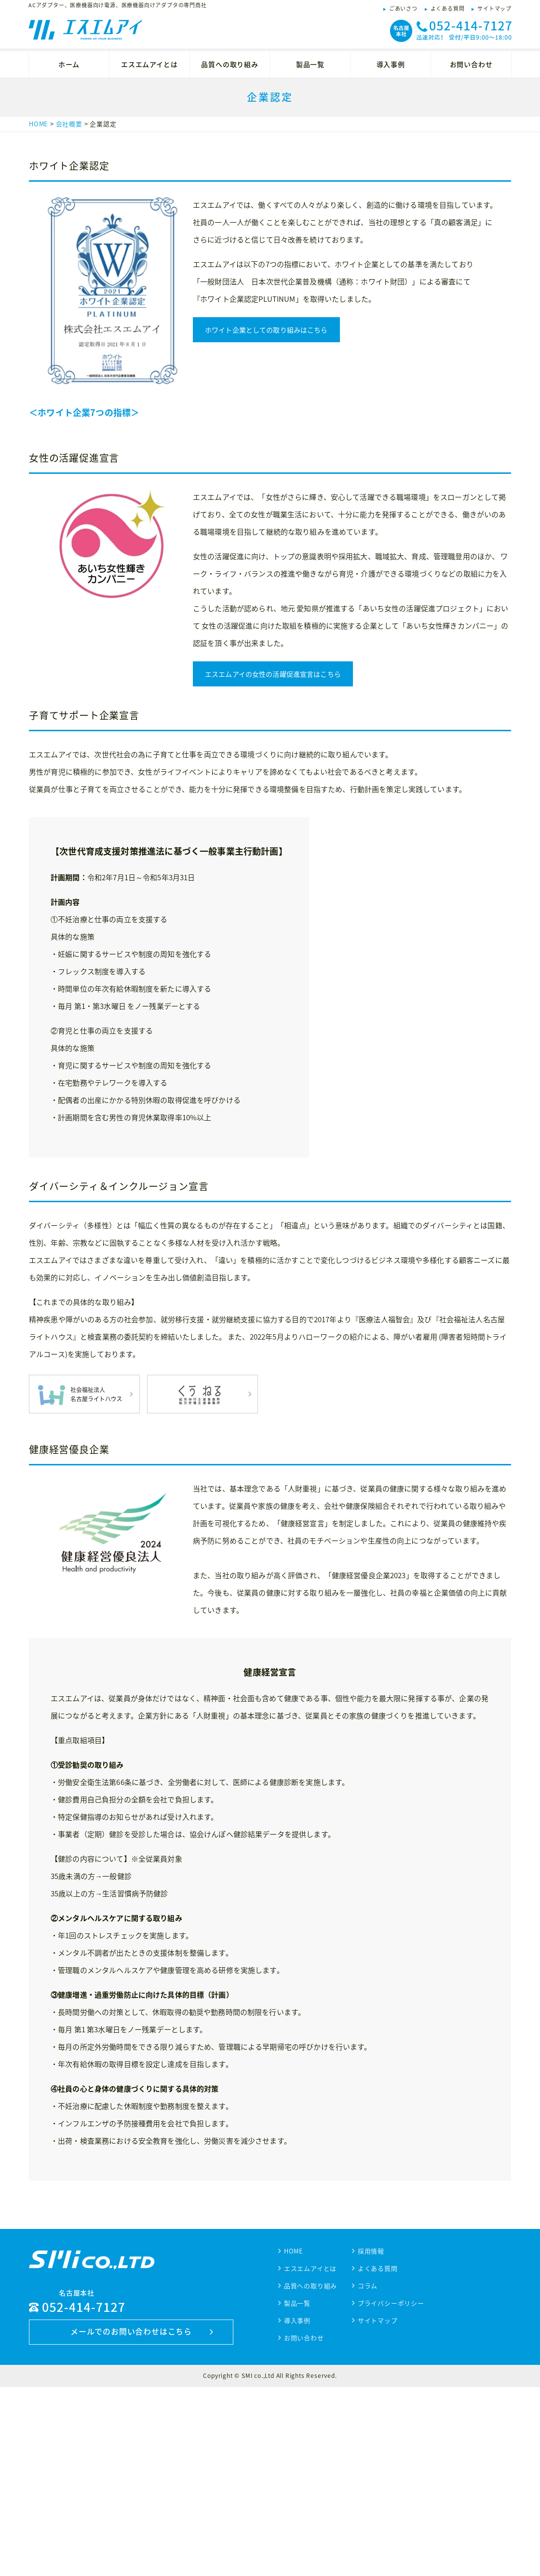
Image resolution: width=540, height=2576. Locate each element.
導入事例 (391, 64)
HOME (38, 123)
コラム (368, 2474)
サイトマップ (494, 8)
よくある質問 (448, 8)
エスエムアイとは (149, 64)
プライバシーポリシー (391, 2491)
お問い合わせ (471, 64)
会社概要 (69, 123)
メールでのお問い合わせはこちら (131, 2520)
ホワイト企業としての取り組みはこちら (266, 330)
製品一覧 (310, 64)
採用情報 (371, 2439)
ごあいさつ (403, 8)
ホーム (69, 64)
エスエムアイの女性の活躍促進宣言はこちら (273, 863)
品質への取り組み (229, 64)
